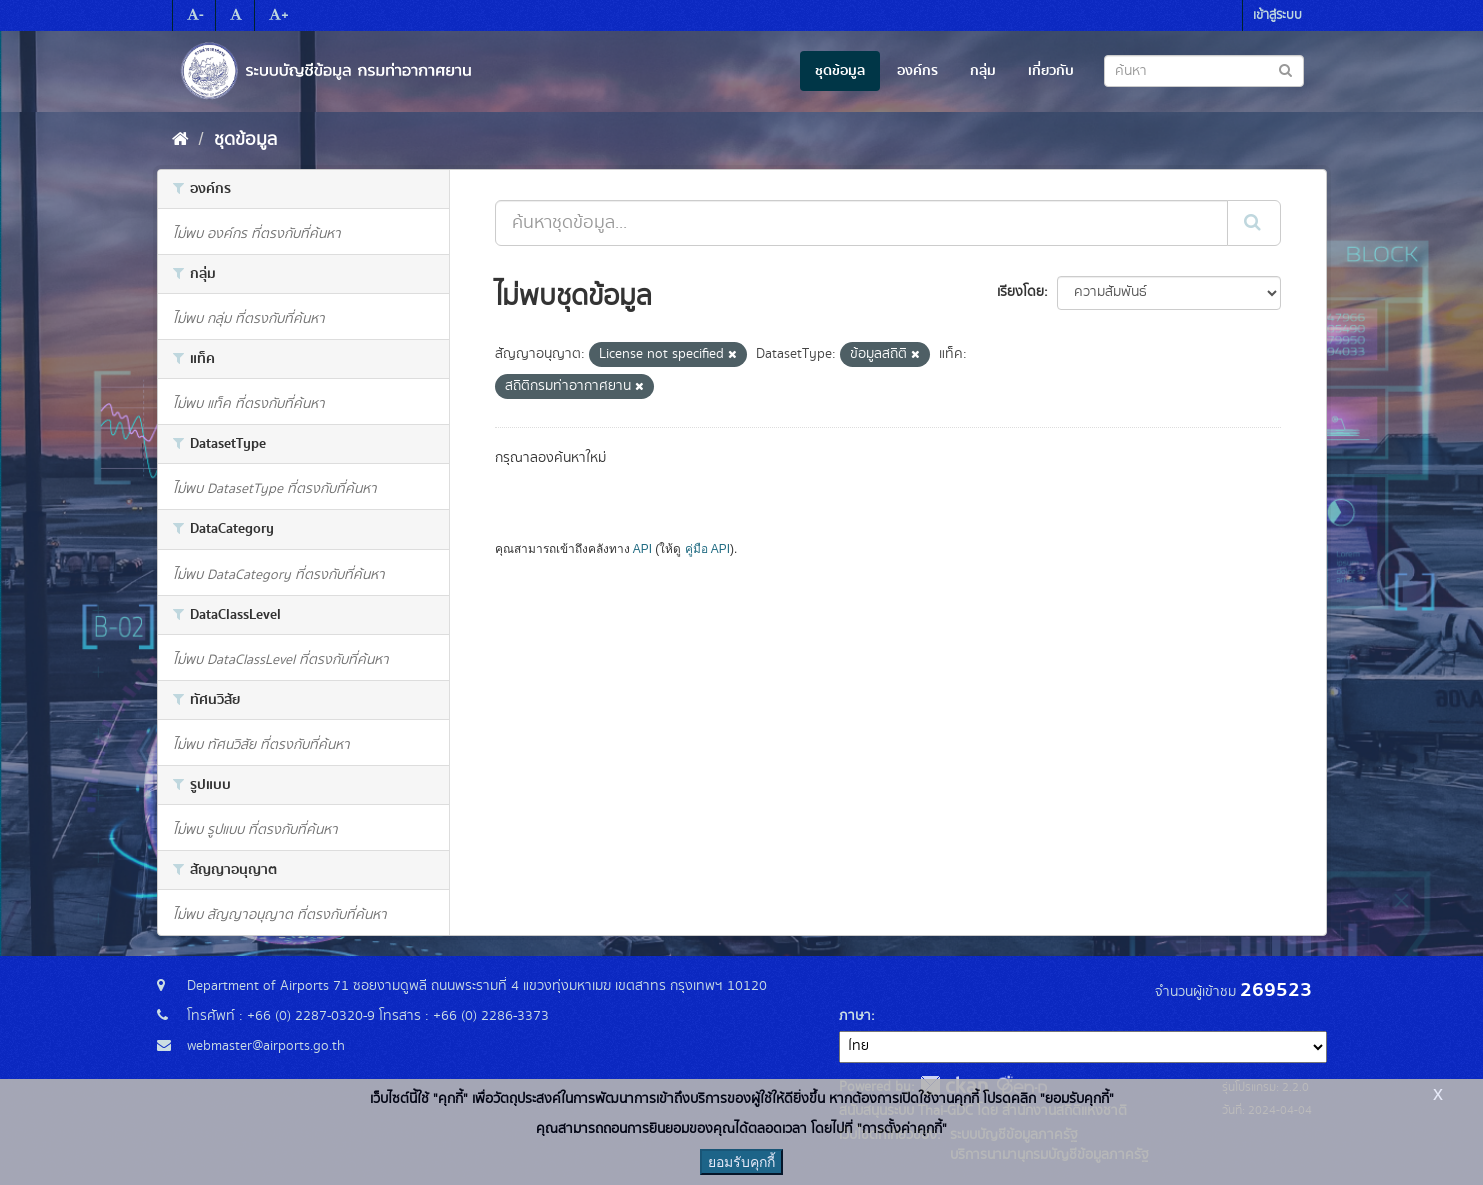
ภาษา (855, 1016)
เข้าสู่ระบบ (1277, 15)
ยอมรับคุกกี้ (741, 1162)
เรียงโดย (1020, 292)
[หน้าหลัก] (180, 140)
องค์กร (917, 71)
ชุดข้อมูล (840, 71)
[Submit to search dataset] (1285, 69)
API (642, 549)
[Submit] (1254, 223)
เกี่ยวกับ (1051, 71)
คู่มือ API (707, 549)
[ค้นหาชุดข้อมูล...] (861, 223)
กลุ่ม (983, 71)
